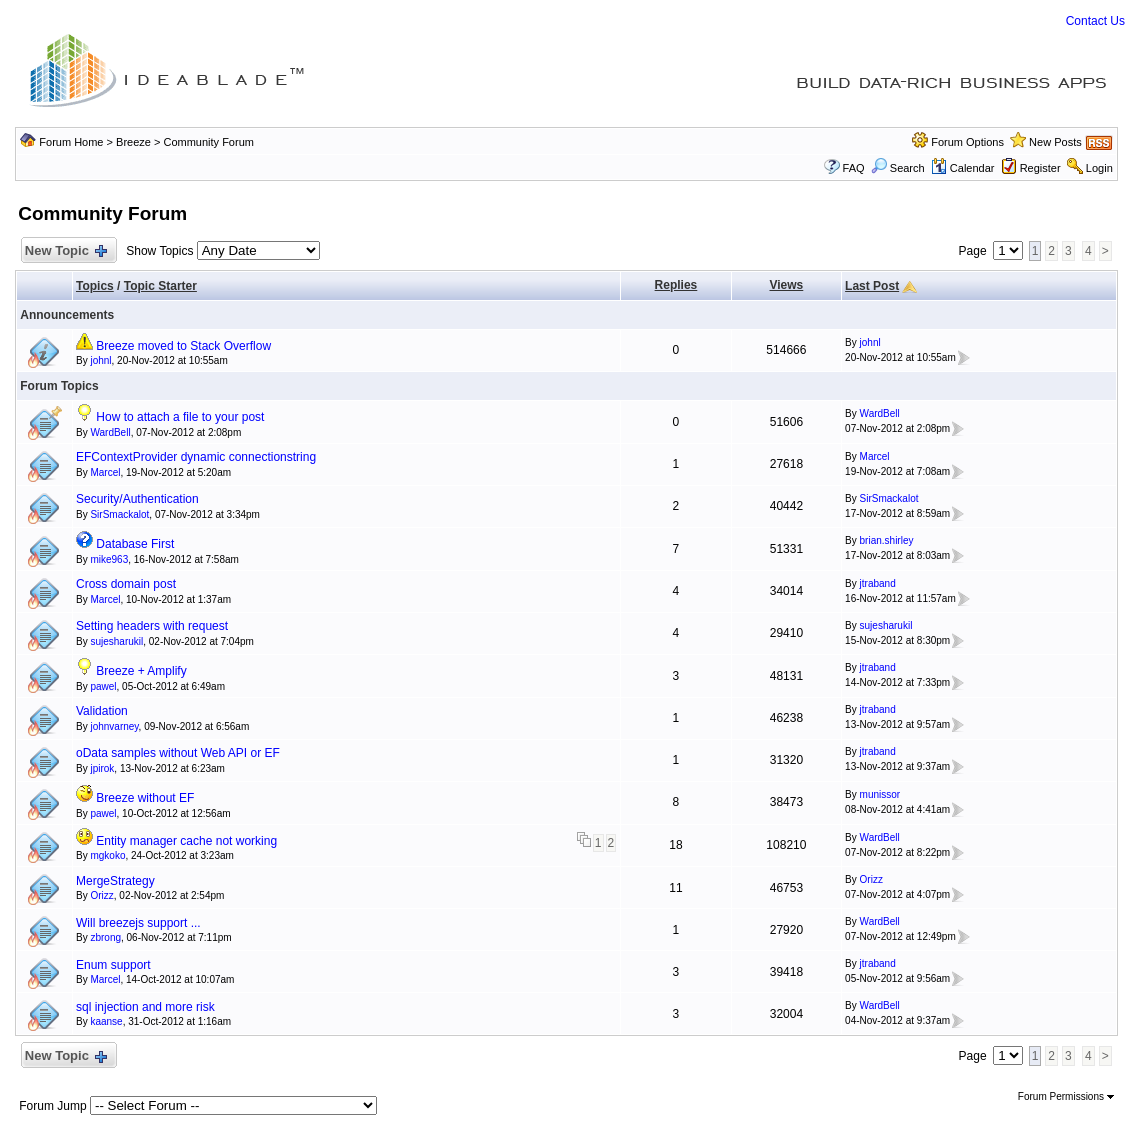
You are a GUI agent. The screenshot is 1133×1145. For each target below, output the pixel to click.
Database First (135, 544)
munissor (880, 794)
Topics (95, 286)
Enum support (113, 965)
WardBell (110, 432)
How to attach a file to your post (180, 417)
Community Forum (208, 142)
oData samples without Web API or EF (178, 753)
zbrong (105, 937)
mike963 (109, 559)
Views (786, 285)
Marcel (105, 472)
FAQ (854, 168)
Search (898, 168)
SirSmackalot (119, 514)
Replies (676, 285)
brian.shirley (887, 540)
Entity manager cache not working (186, 841)
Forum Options (967, 142)
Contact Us (1095, 21)
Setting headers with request (152, 626)
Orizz (101, 895)
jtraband (878, 583)
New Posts (1055, 142)
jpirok (102, 768)
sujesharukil (116, 641)
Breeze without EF (145, 798)
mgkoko (107, 855)
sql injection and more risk (145, 1007)
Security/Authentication (137, 499)
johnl (100, 360)
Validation (102, 711)
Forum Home (71, 142)
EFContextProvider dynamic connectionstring (196, 457)
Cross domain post (126, 584)
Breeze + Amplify (141, 671)
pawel (103, 686)
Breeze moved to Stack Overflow (183, 346)
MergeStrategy (115, 881)
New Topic (64, 251)
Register (1040, 168)
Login (1099, 168)
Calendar (963, 168)
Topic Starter (160, 286)
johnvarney (114, 726)
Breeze (133, 142)
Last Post (872, 286)
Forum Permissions (1066, 1096)
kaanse (106, 1021)
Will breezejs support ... (138, 923)
